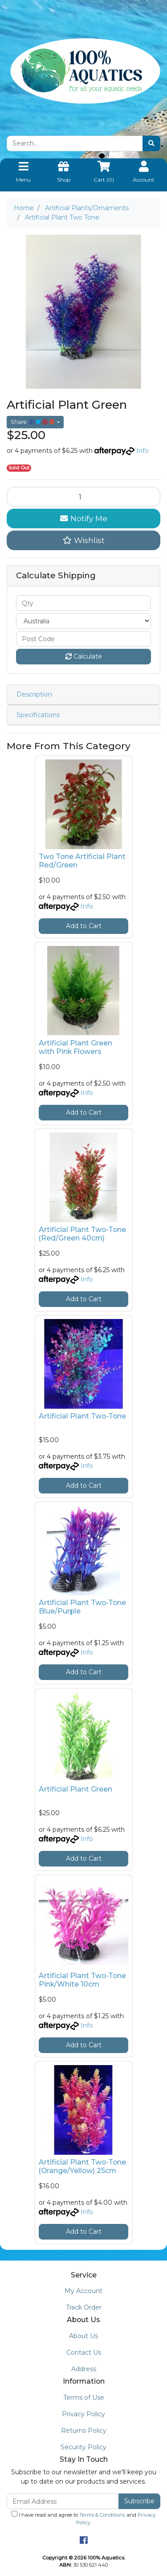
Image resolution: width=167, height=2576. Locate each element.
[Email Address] (63, 2501)
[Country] (83, 621)
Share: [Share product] (33, 422)
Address (83, 2369)
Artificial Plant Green (75, 1789)
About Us (83, 2336)
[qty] (83, 603)
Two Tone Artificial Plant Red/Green (82, 860)
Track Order (84, 2307)
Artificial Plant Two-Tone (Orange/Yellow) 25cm (82, 2166)
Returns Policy (83, 2431)
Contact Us (83, 2352)
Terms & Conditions (102, 2515)
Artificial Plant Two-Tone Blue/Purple (82, 1606)
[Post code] (83, 639)
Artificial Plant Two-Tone (82, 1416)
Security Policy (83, 2447)
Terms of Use (83, 2397)
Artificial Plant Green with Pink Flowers (75, 1047)
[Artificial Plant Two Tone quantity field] (83, 496)
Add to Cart (84, 926)
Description (34, 694)
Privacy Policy (83, 2414)
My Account (83, 2291)
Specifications (38, 715)
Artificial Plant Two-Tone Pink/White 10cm (82, 1979)
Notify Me (83, 518)
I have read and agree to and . (84, 2518)
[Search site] (151, 143)
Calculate (83, 656)
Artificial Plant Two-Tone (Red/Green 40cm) (82, 1233)
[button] (83, 540)
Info (142, 451)
